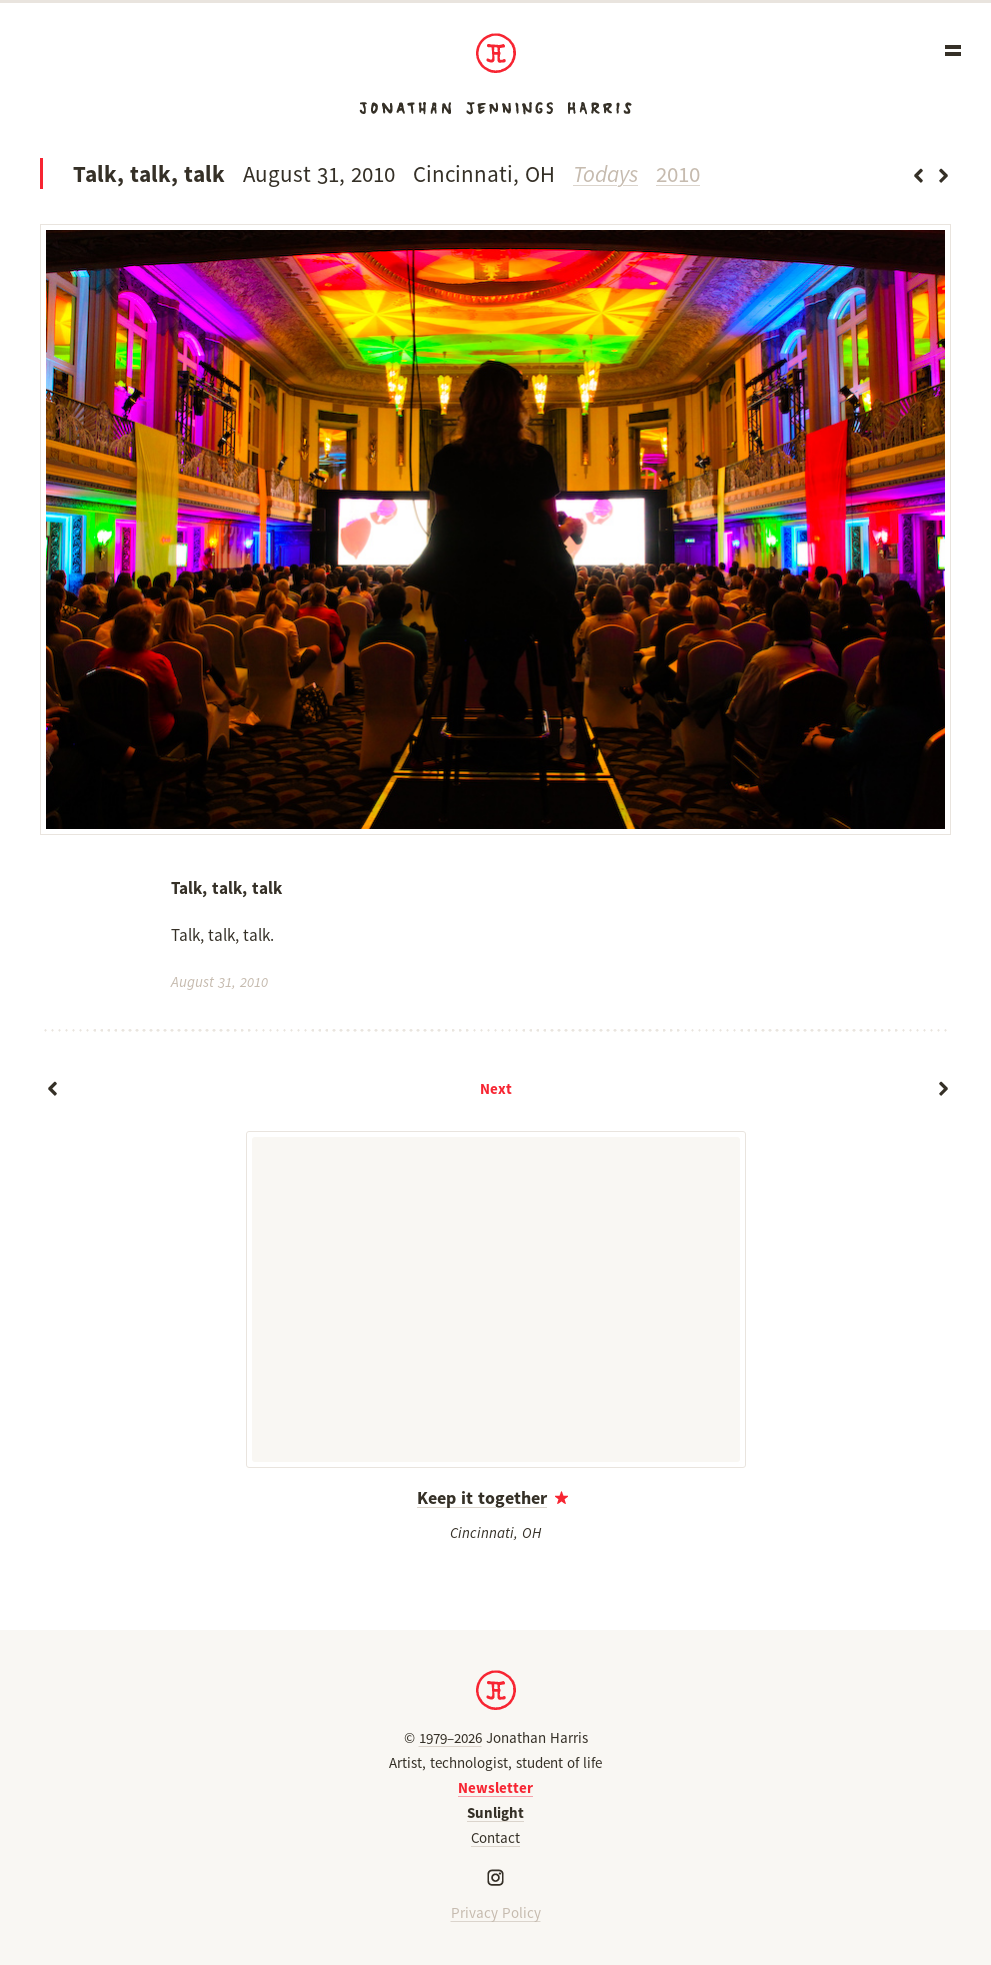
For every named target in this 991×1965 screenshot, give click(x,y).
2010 (678, 173)
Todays (605, 173)
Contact (495, 1837)
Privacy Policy (496, 1912)
